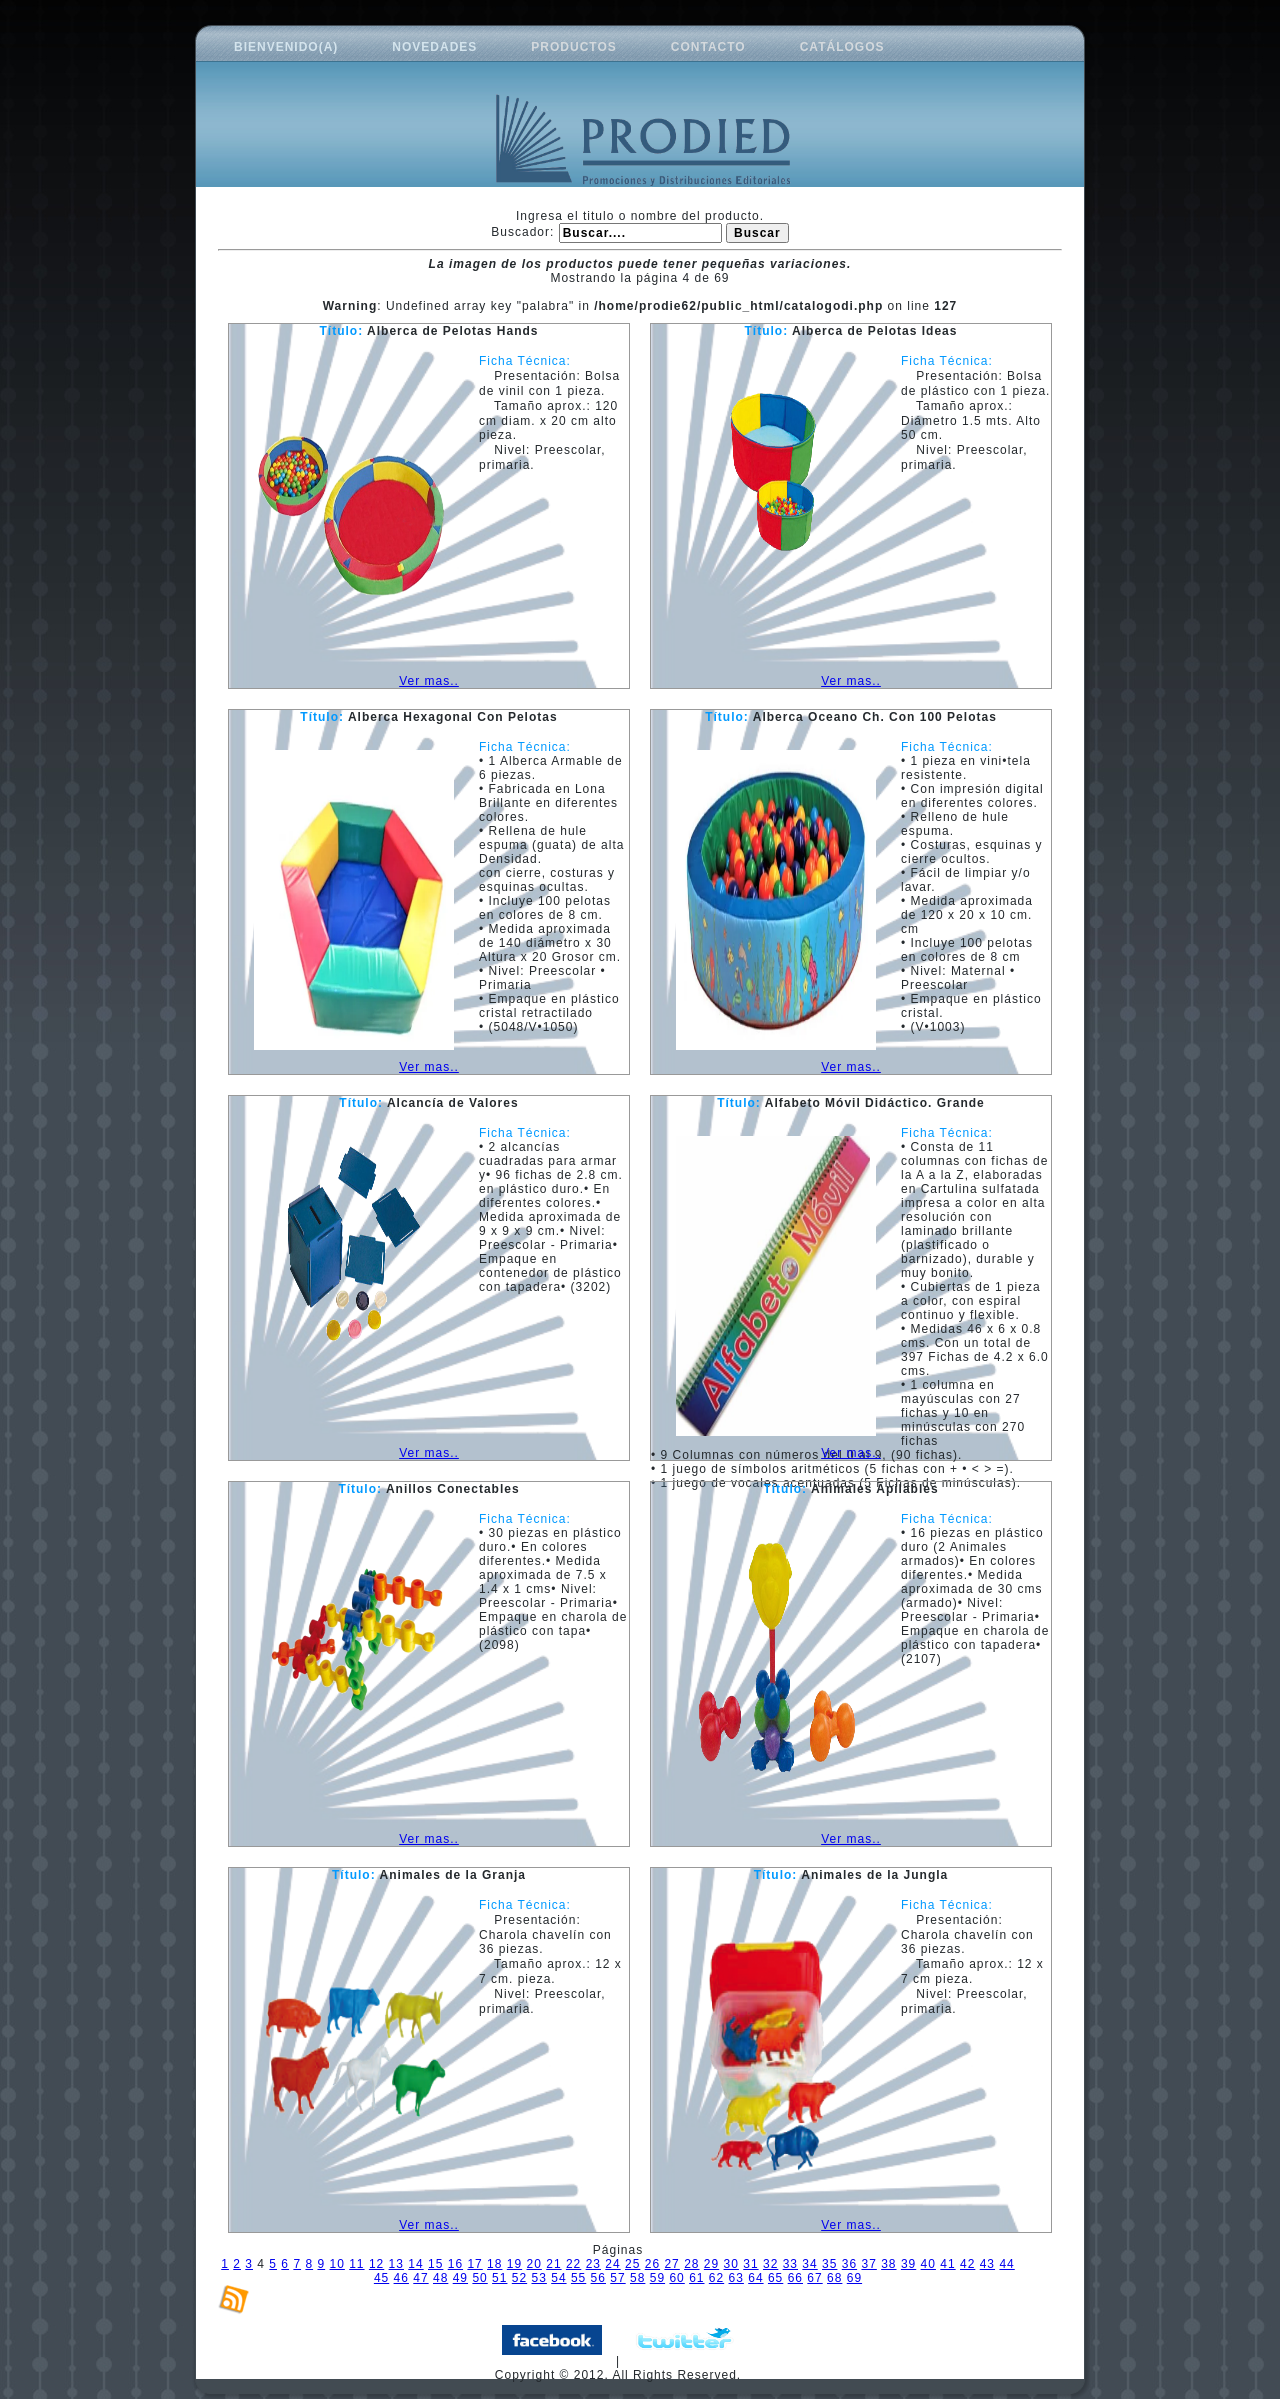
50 (479, 2278)
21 (553, 2264)
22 (573, 2264)
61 (696, 2278)
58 (637, 2278)
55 (578, 2278)
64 (755, 2278)
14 (415, 2264)
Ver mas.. (429, 681)
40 (928, 2264)
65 (775, 2278)
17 (474, 2264)
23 (593, 2264)
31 (750, 2264)
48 (440, 2278)
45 (381, 2278)
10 (336, 2264)
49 (460, 2278)
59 (657, 2278)
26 (652, 2264)
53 (539, 2278)
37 (868, 2264)
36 (849, 2264)
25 (632, 2264)
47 (420, 2278)
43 (987, 2264)
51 (499, 2278)
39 (908, 2264)
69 (854, 2278)
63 (736, 2278)
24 (612, 2264)
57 (617, 2278)
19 (514, 2264)
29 (711, 2264)
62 (716, 2278)
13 (396, 2264)
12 (376, 2264)
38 (888, 2264)
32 (770, 2264)
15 (435, 2264)
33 (790, 2264)
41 (947, 2264)
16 (455, 2264)
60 (676, 2278)
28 (691, 2264)
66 (795, 2278)
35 (829, 2264)
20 (534, 2264)
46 (401, 2278)
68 (834, 2278)
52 (519, 2278)
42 (967, 2264)
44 (1006, 2264)
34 (809, 2264)
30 (731, 2264)
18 (494, 2264)
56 (598, 2278)
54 (558, 2278)
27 (671, 2264)
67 (814, 2278)
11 (356, 2264)
